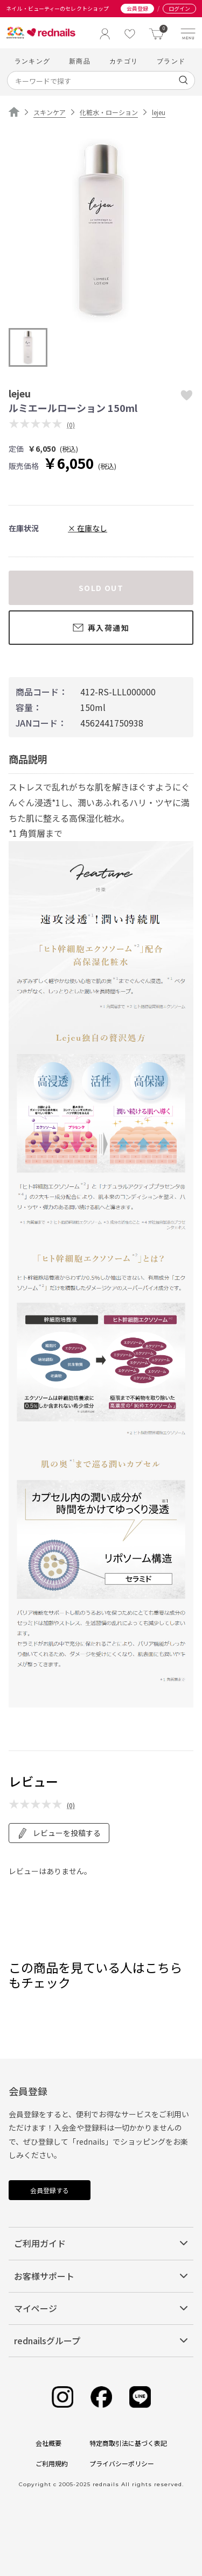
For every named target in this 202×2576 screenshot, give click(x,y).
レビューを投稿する (59, 1833)
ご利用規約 (52, 2463)
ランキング (32, 61)
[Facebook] (101, 2397)
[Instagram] (62, 2397)
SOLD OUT (101, 587)
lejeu (158, 112)
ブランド (171, 61)
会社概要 (48, 2442)
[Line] (140, 2397)
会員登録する (49, 2190)
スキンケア (49, 112)
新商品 (79, 61)
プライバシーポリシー (121, 2463)
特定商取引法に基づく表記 (128, 2442)
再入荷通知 (101, 627)
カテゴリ (123, 61)
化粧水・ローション (109, 112)
